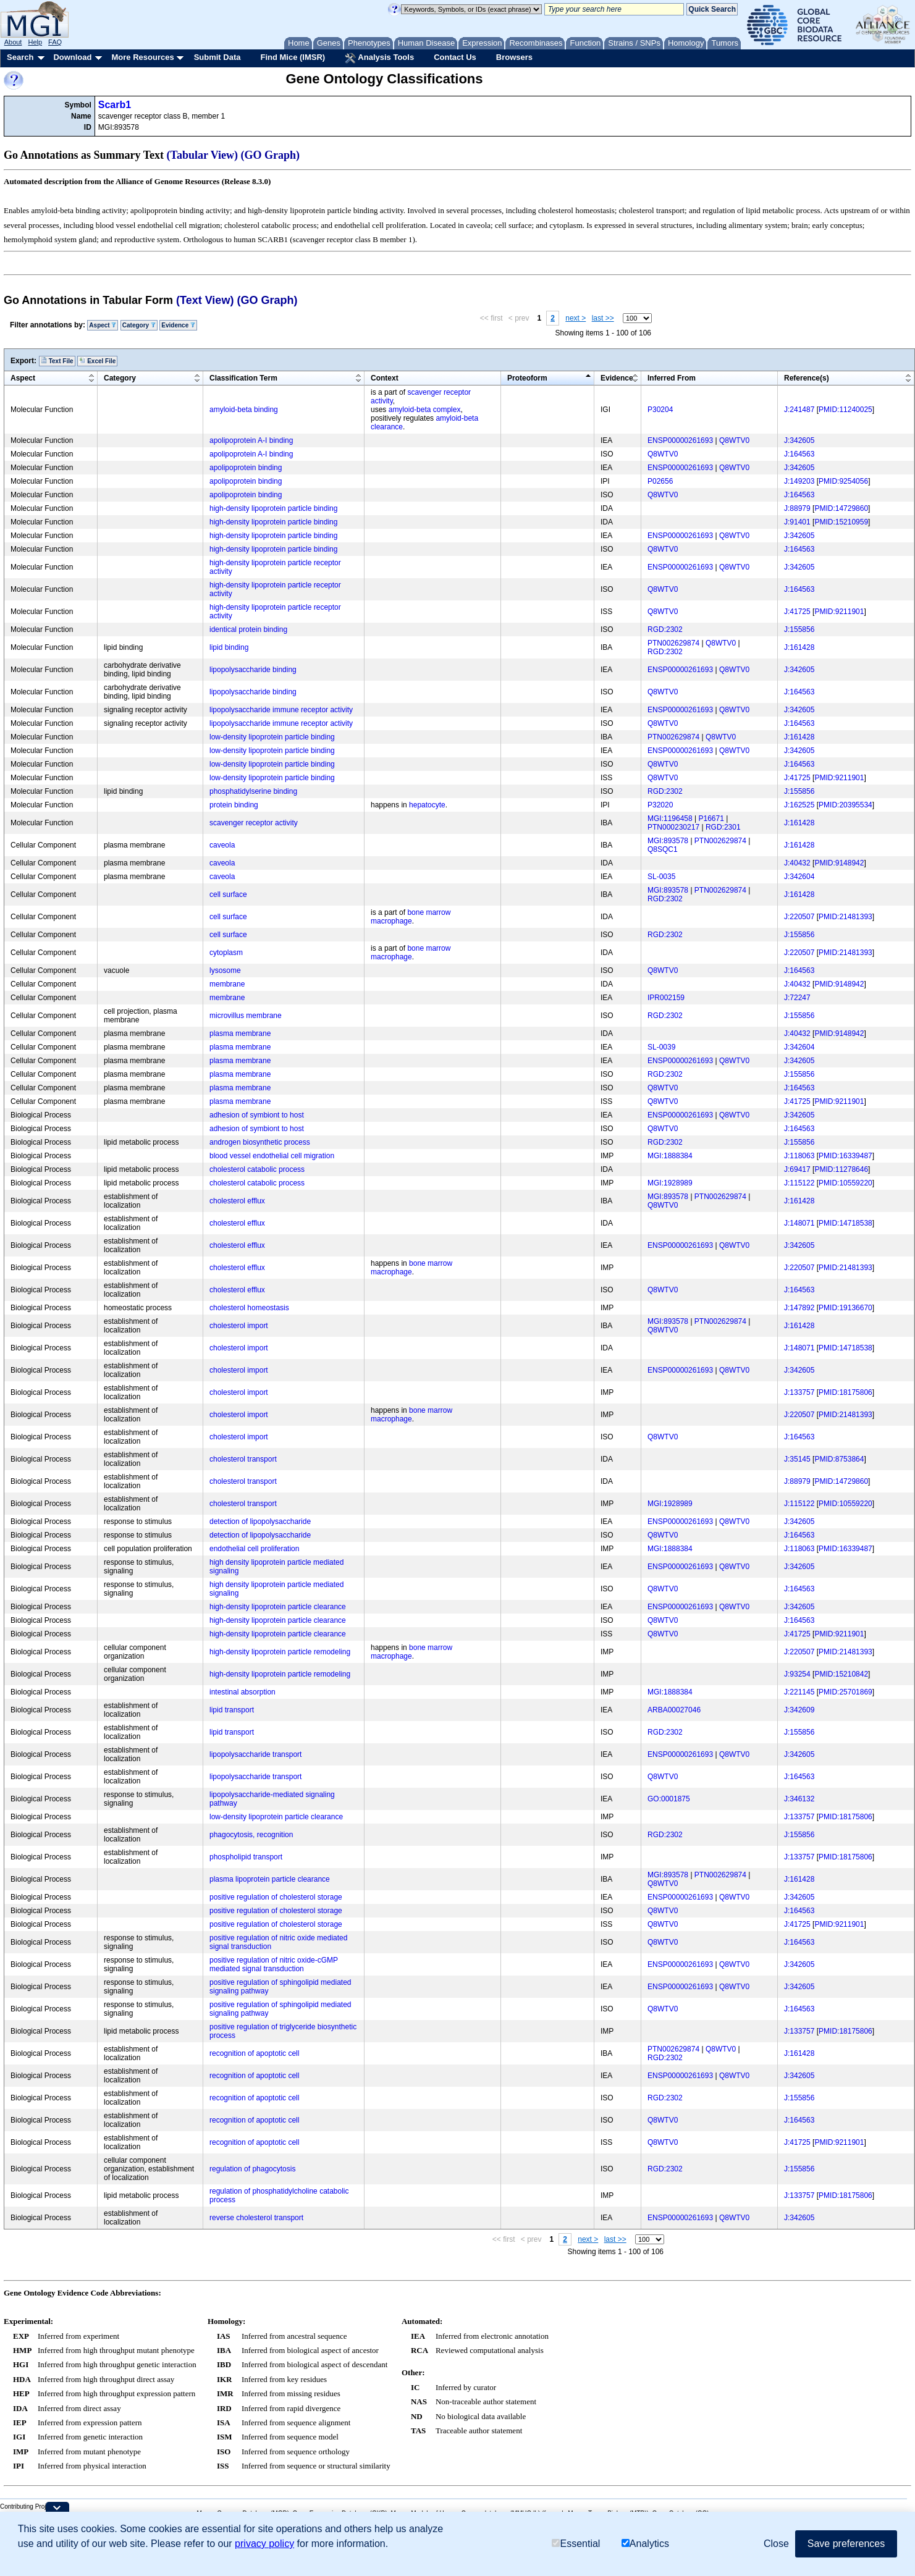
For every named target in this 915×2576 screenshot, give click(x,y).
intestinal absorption (242, 1692)
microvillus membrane (245, 1015)
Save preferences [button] (846, 2543)
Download (72, 57)
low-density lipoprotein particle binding (272, 737)
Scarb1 (114, 104)
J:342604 (799, 876)
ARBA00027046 (674, 1710)
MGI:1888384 (670, 1155)
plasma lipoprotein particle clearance (269, 1879)
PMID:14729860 (841, 508)
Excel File (97, 360)
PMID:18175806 (845, 1392)
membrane (227, 984)
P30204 (660, 409)
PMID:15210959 (841, 522)
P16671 (711, 818)
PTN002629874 (673, 643)
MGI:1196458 (670, 818)
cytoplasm (226, 952)
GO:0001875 (668, 1799)
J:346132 (799, 1799)
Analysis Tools (379, 58)
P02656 (660, 481)
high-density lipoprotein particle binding (273, 508)
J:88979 (797, 508)
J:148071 (799, 1223)
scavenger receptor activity (253, 823)
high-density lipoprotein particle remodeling (279, 1652)
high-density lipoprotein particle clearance (277, 1606)
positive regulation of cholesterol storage (275, 1897)
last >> (603, 318)
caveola (222, 845)
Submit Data (217, 57)
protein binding (233, 805)
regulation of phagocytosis (252, 2169)
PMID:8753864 (839, 1459)
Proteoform (527, 378)
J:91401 (797, 522)
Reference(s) (806, 378)
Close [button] (776, 2543)
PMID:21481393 (845, 916)
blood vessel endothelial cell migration (271, 1155)
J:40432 (797, 863)
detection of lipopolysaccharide (260, 1521)
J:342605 (799, 440)
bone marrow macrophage (410, 916)
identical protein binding (248, 629)
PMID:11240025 (845, 409)
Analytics (645, 2543)
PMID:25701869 (845, 1692)
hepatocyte (427, 805)
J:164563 (799, 454)
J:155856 (799, 629)
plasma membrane (240, 1033)
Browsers (514, 57)
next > (575, 318)
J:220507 (799, 916)
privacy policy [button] (264, 2543)
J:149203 (799, 481)
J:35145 (797, 1459)
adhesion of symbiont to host (256, 1115)
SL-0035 (661, 876)
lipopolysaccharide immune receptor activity (281, 709)
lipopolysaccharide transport (255, 1754)
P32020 (660, 805)
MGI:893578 (667, 840)
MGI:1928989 (670, 1183)
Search (20, 57)
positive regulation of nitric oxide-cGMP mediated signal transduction (273, 1964)
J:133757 (799, 1392)
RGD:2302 (665, 629)
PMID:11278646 (841, 1169)
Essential (576, 2543)
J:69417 (797, 1169)
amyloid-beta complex (425, 409)
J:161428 (799, 647)
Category (139, 325)
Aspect (102, 325)
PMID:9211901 (839, 611)
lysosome (225, 970)
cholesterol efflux (237, 1201)
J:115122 (799, 1183)
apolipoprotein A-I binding (251, 440)
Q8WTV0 (734, 440)
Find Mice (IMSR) (292, 57)
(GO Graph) (270, 155)
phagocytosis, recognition (251, 1834)
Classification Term (243, 378)
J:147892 (799, 1307)
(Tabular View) (202, 155)
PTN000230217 (673, 827)
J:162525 (799, 805)
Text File (57, 360)
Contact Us (455, 57)
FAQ (55, 42)
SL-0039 (661, 1047)
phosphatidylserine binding (253, 791)
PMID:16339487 (845, 1155)
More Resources (142, 57)
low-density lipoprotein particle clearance (276, 1816)
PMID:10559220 (845, 1183)
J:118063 (799, 1155)
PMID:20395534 (845, 805)
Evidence (178, 325)
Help (35, 42)
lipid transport (231, 1710)
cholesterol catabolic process (257, 1169)
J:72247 (797, 997)
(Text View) (205, 300)
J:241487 (799, 409)
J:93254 (797, 1674)
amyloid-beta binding (243, 409)
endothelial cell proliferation (254, 1548)
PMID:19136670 (845, 1307)
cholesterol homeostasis (249, 1307)
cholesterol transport (243, 1459)
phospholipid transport (245, 1857)
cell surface (228, 894)
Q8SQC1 (662, 849)
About (13, 42)
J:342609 (799, 1710)
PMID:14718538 (845, 1223)
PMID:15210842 (841, 1674)
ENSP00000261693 (680, 440)
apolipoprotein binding (245, 467)
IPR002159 (666, 997)
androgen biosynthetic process (259, 1142)
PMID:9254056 (843, 481)
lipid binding (228, 647)
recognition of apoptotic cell (254, 2053)
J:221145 (799, 1692)
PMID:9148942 (839, 863)
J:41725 (797, 611)
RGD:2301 (723, 827)
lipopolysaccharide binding (253, 669)
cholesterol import (238, 1325)
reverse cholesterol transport (256, 2217)
